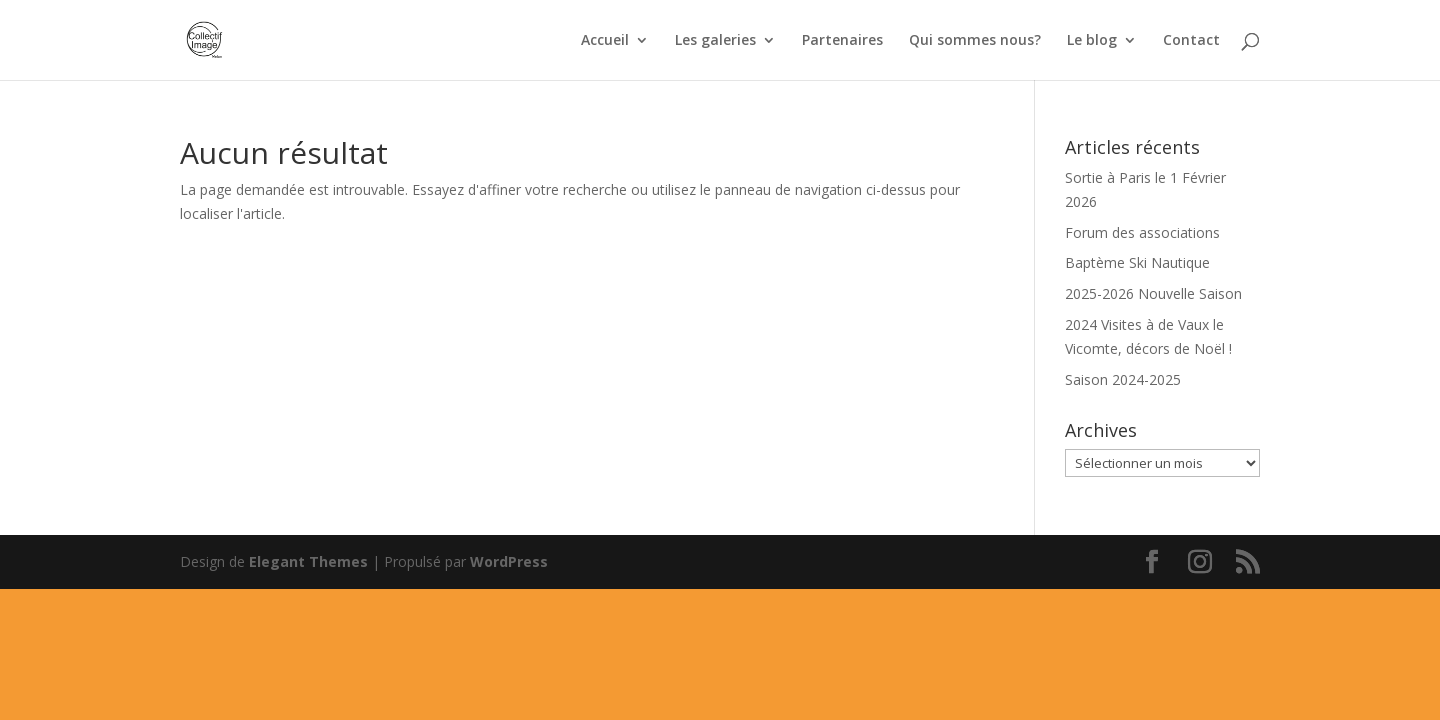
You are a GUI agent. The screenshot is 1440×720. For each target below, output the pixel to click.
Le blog (1092, 41)
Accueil (605, 41)
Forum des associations (1142, 232)
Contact (1191, 41)
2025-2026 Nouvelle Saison (1153, 293)
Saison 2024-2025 (1123, 379)
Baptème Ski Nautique (1137, 262)
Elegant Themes (308, 561)
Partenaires (842, 41)
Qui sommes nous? (975, 41)
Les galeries (715, 41)
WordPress (509, 561)
